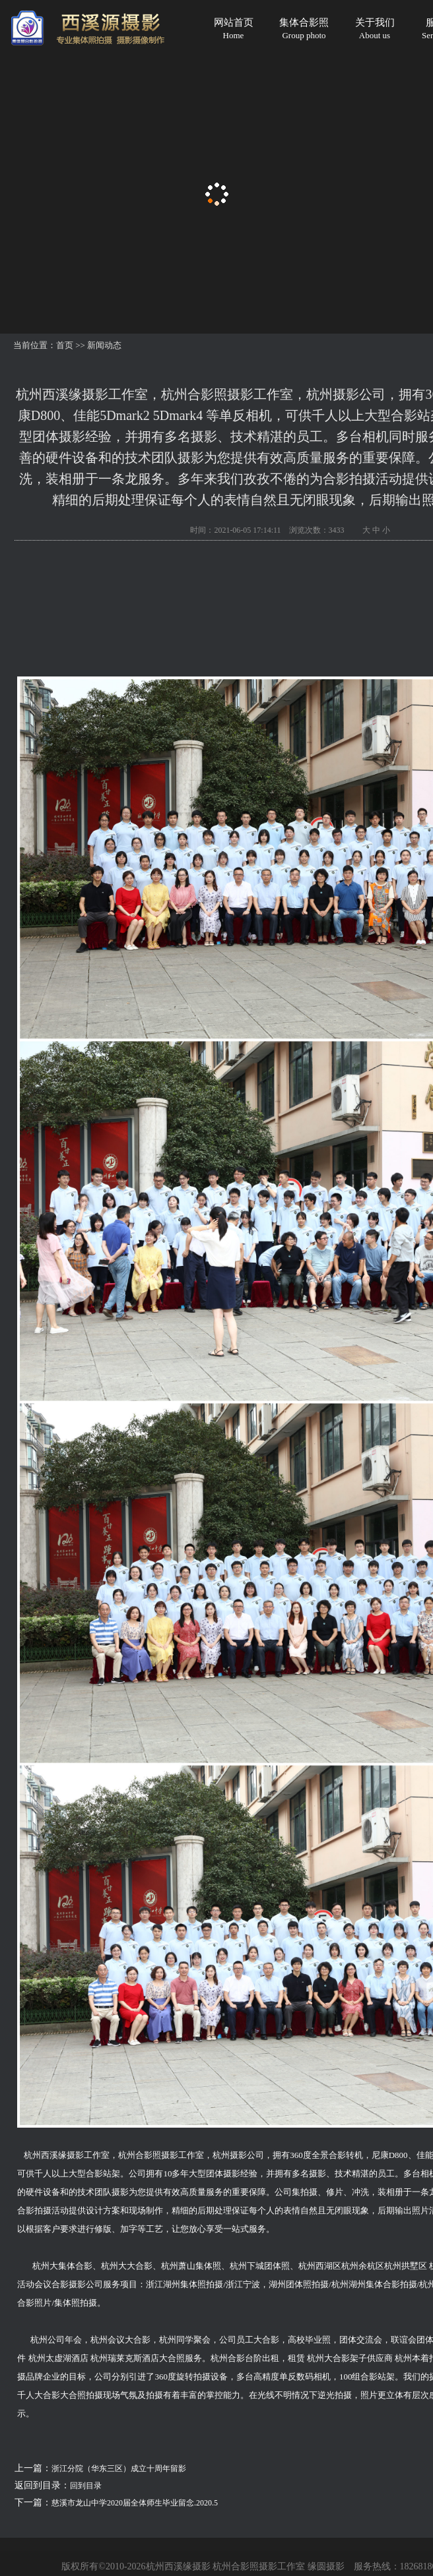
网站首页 (233, 28)
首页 (64, 345)
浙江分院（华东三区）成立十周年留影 (118, 2468)
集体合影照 (304, 28)
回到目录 (86, 2485)
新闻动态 (104, 345)
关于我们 (375, 28)
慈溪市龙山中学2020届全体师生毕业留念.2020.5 (134, 2502)
